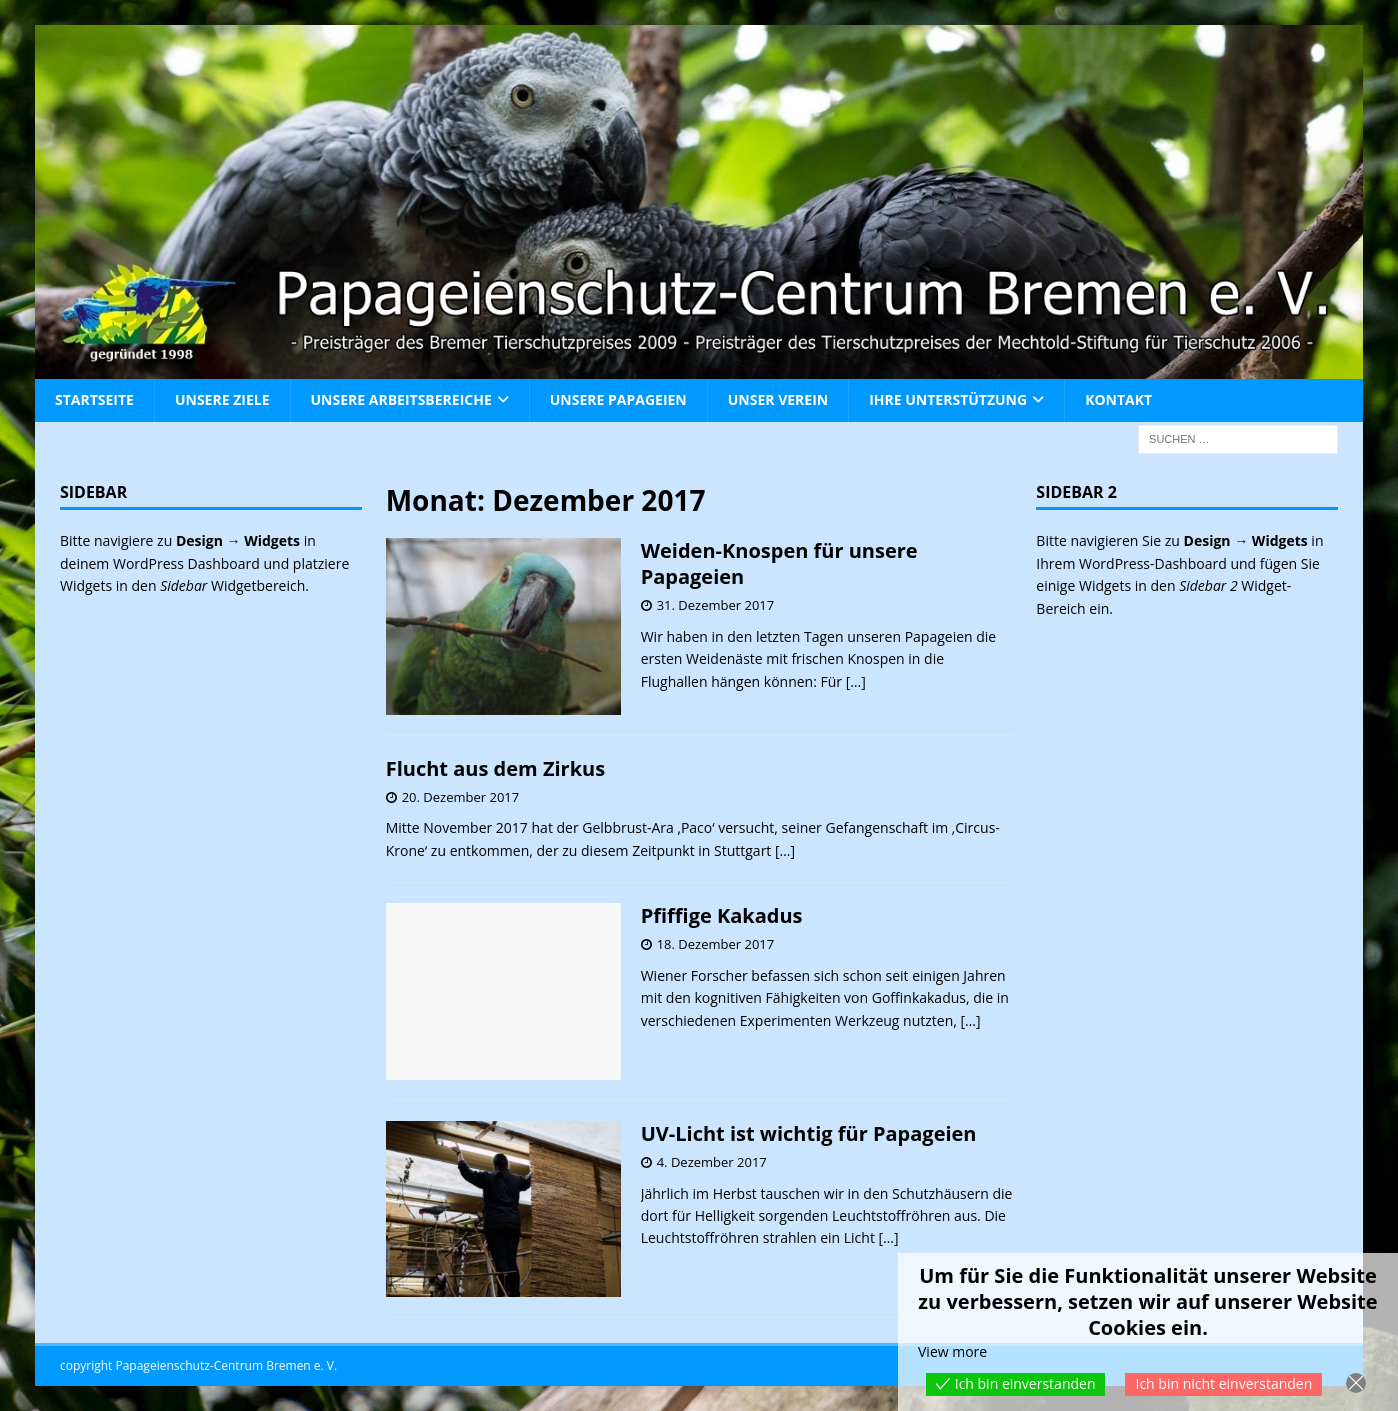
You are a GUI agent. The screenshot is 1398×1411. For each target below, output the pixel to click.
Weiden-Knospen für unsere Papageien (779, 563)
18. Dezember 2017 (716, 944)
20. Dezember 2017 (461, 797)
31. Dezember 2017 (716, 605)
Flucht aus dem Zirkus (495, 768)
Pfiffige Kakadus (722, 915)
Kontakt (1118, 399)
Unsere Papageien (618, 399)
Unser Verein (778, 399)
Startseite (94, 399)
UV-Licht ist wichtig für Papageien (809, 1133)
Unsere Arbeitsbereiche (401, 399)
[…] (856, 681)
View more (952, 1351)
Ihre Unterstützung (948, 399)
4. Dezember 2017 (712, 1162)
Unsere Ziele (222, 399)
